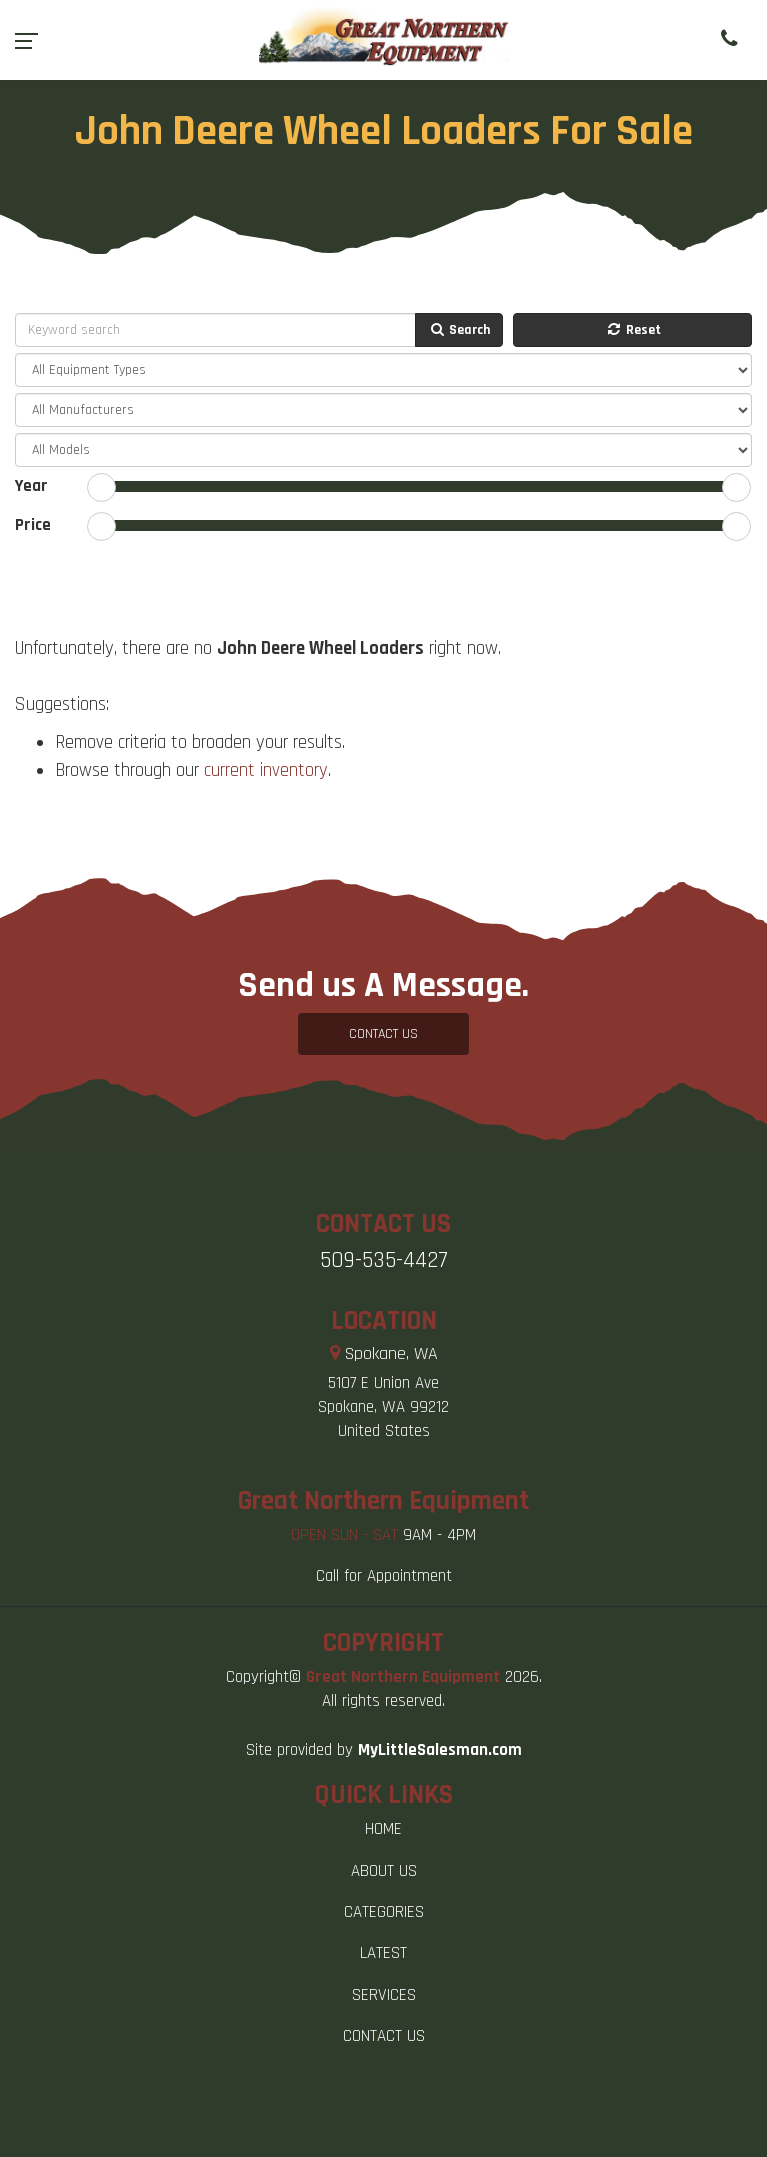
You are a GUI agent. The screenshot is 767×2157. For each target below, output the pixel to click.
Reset (633, 330)
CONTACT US (383, 1034)
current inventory (266, 770)
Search (459, 330)
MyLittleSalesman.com (440, 1750)
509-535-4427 (384, 1260)
